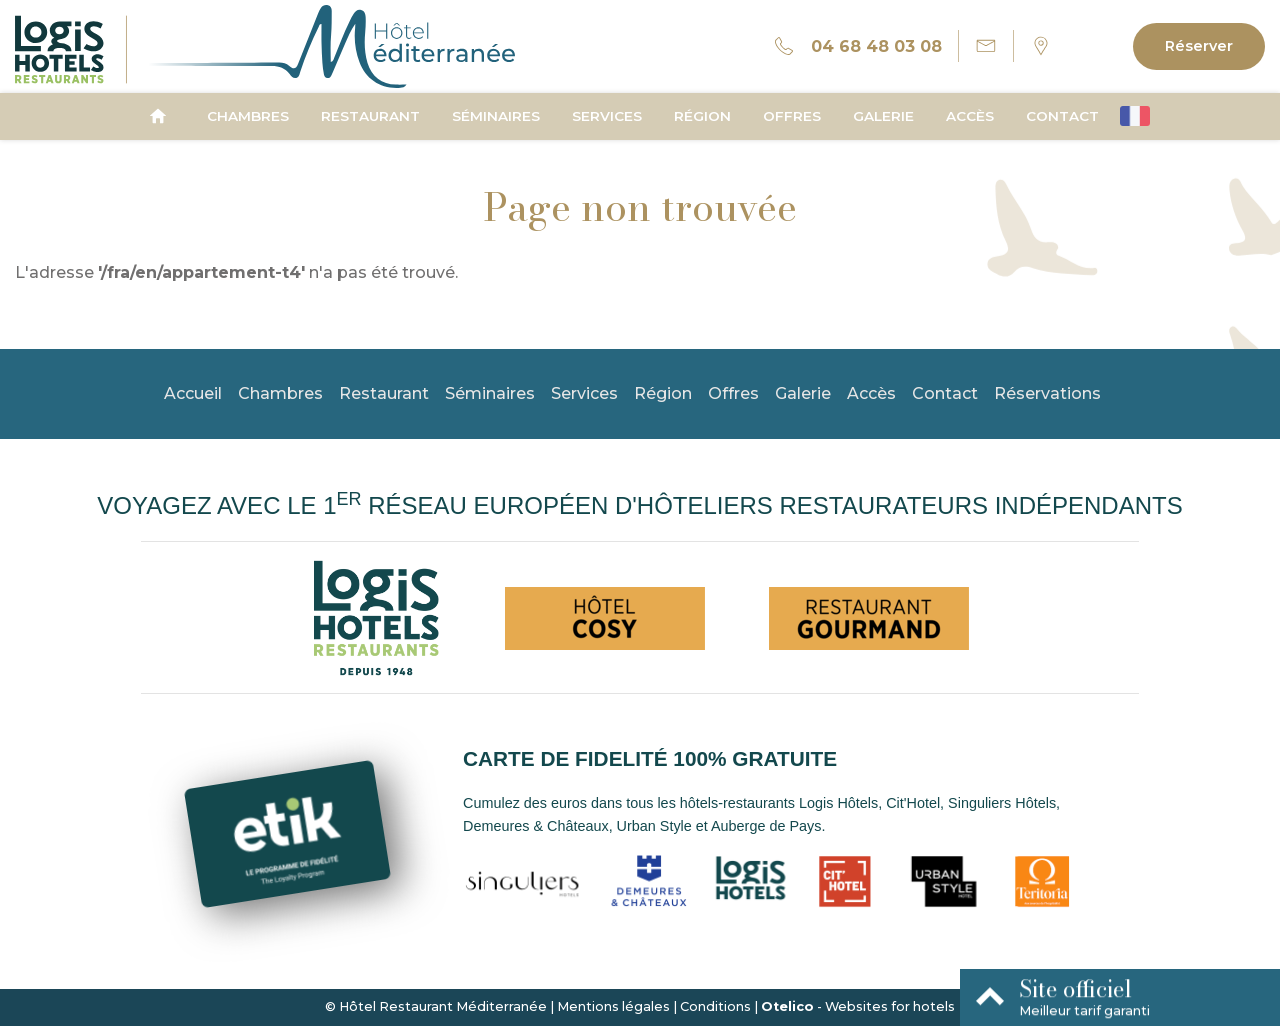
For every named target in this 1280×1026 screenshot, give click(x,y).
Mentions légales (613, 1006)
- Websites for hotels (858, 1006)
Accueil (193, 393)
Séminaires (496, 116)
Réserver (1199, 46)
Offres (792, 116)
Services (607, 116)
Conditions (715, 1006)
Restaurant (370, 116)
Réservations (1047, 393)
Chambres (248, 116)
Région (702, 116)
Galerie (883, 116)
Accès (970, 116)
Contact (1062, 116)
